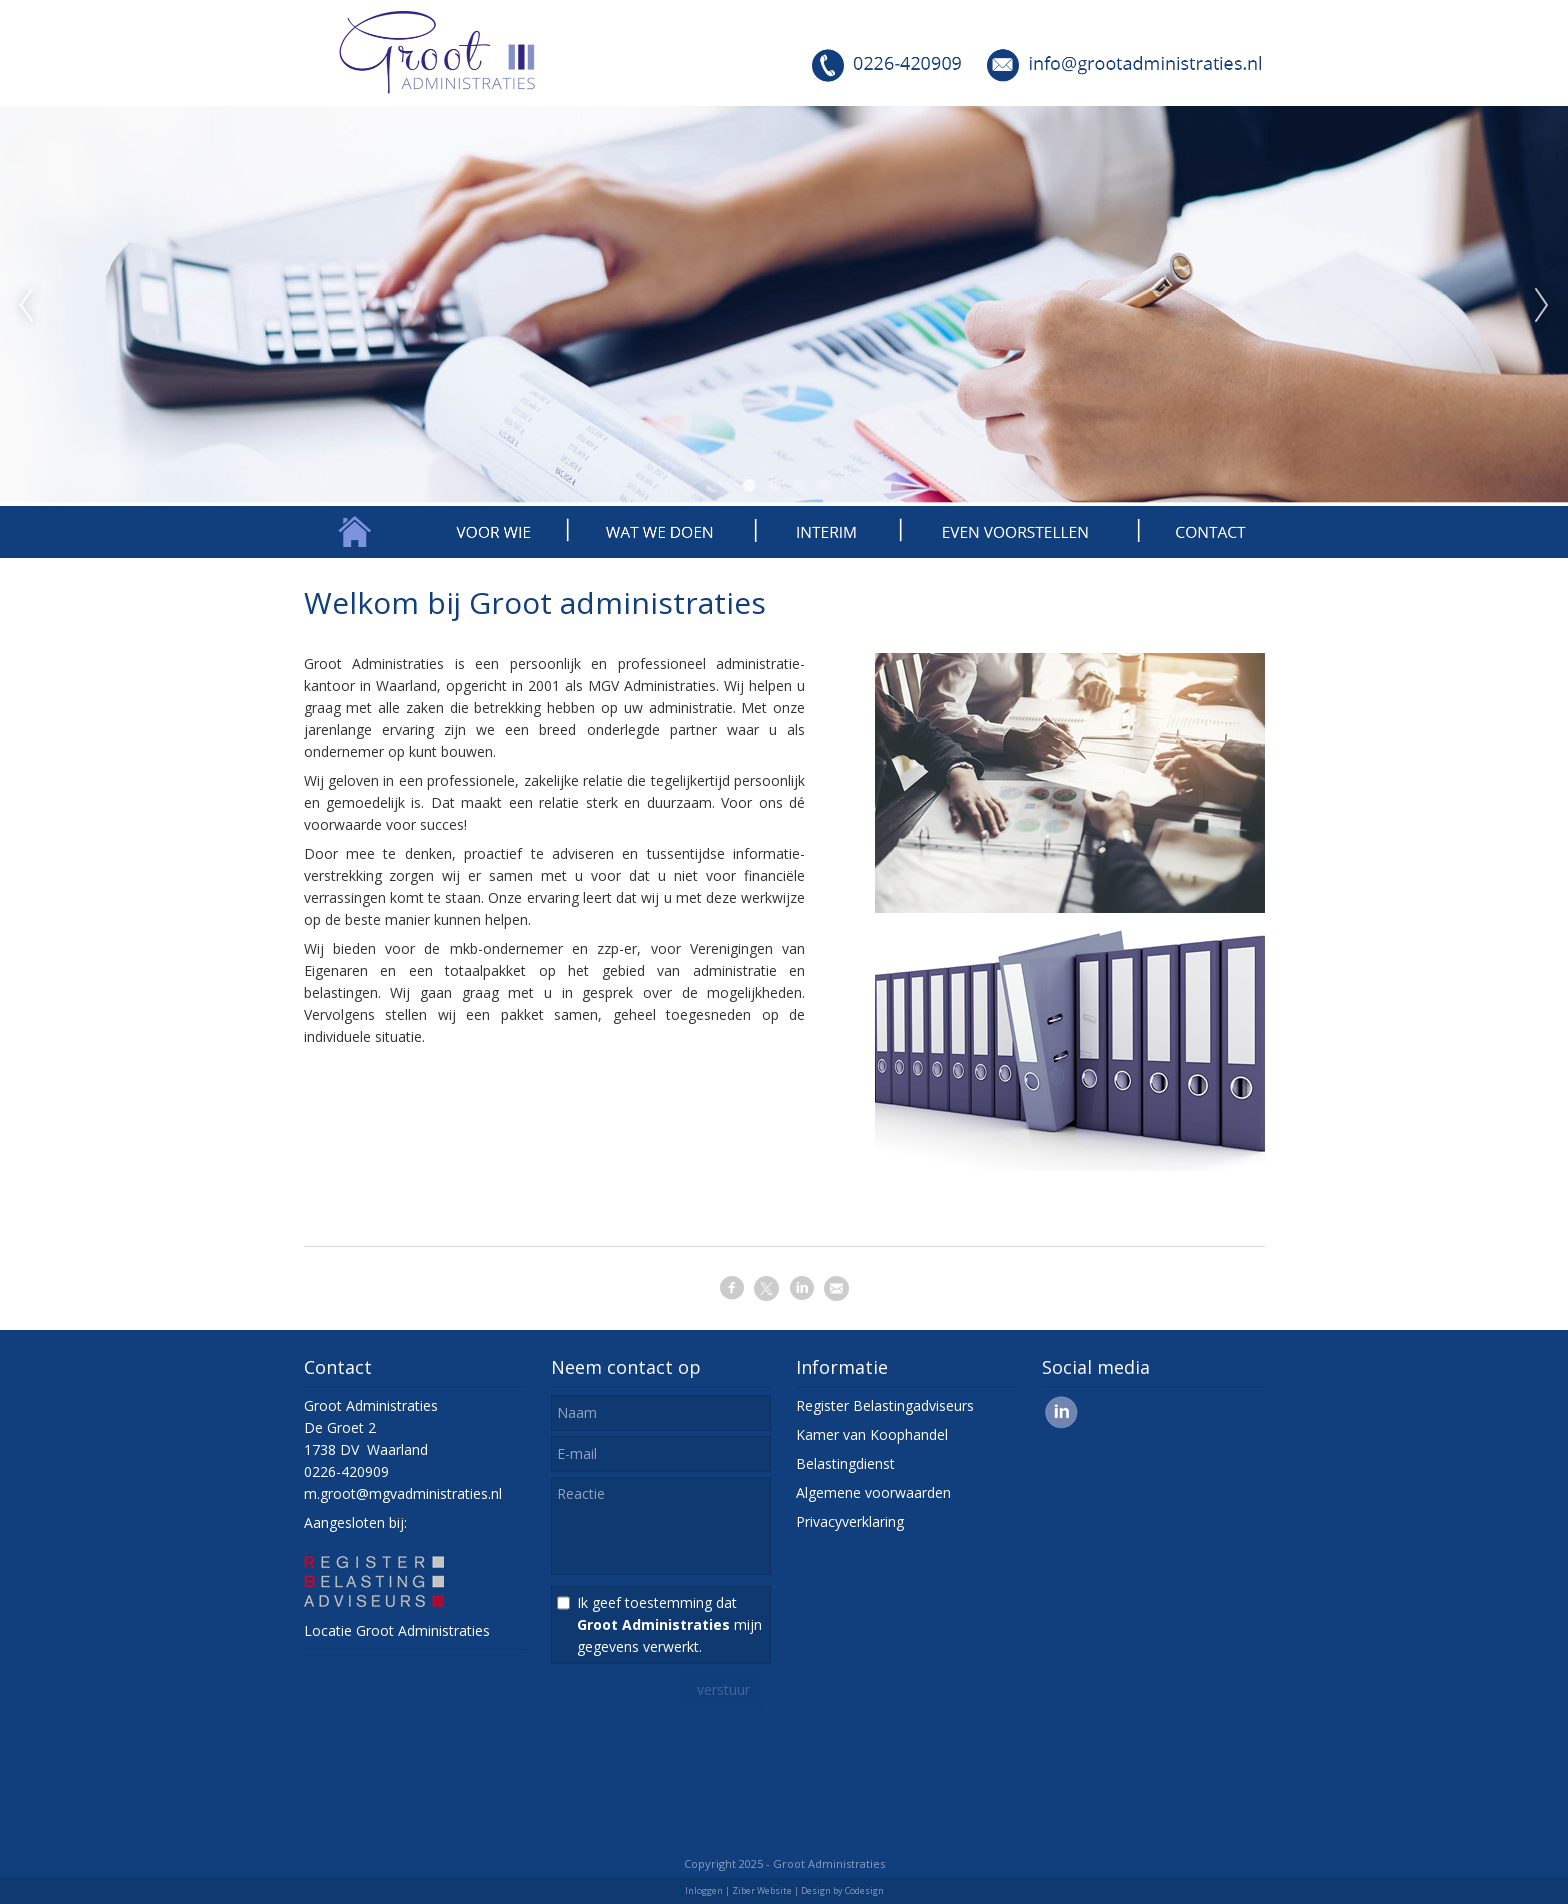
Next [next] (1542, 306)
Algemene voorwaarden (873, 1492)
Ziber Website (762, 1890)
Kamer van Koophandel (872, 1434)
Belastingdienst (845, 1463)
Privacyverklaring (850, 1521)
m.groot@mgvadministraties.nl (403, 1493)
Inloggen (704, 1890)
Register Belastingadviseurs (885, 1405)
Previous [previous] (26, 306)
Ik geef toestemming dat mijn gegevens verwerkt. (669, 1624)
